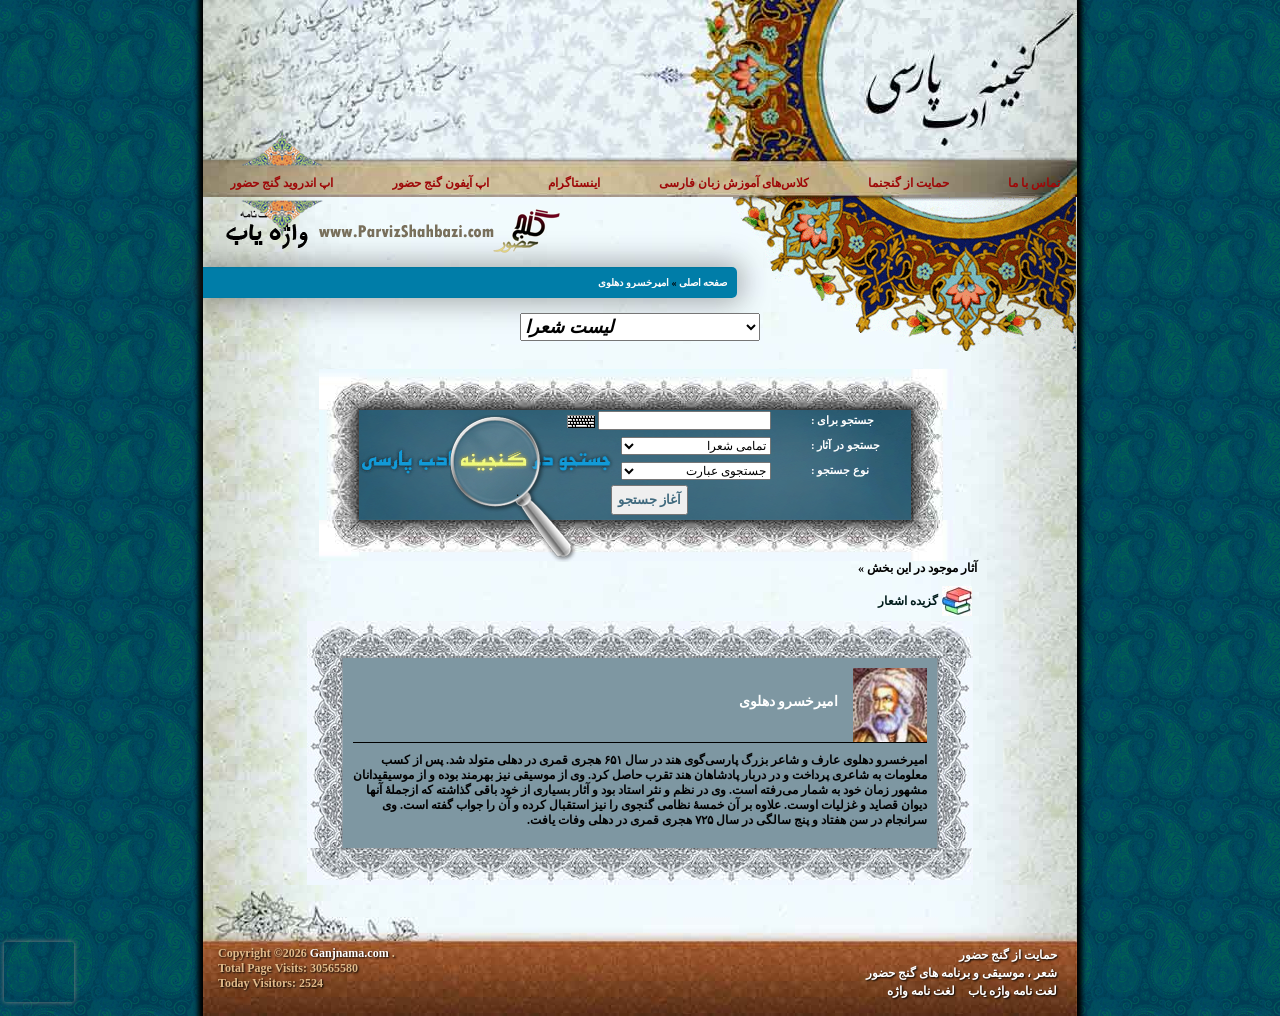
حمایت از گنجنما (908, 183)
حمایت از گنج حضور (1008, 955)
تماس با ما (1034, 183)
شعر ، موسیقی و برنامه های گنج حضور (961, 973)
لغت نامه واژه (921, 991)
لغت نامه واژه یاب (1012, 991)
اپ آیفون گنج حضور (440, 183)
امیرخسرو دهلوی (633, 282)
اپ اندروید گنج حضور (281, 183)
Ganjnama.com (349, 953)
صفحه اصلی (703, 282)
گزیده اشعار (908, 601)
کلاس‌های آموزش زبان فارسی (734, 183)
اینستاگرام (574, 183)
